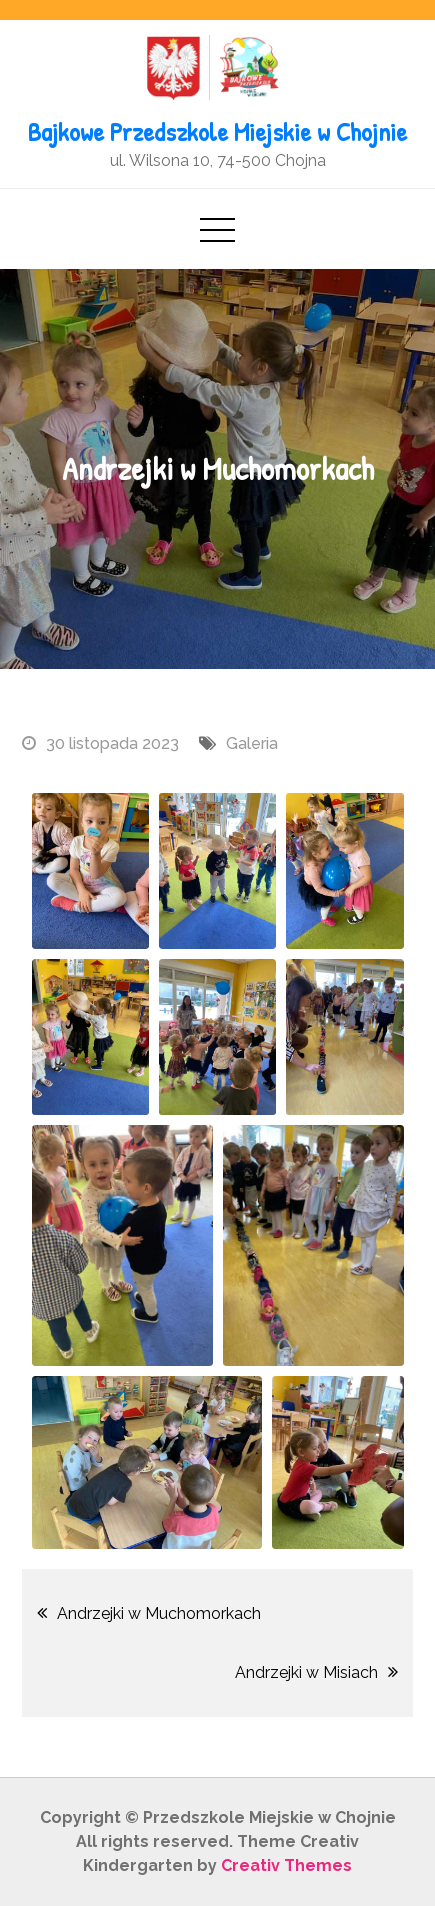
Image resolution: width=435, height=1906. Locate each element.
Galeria (252, 743)
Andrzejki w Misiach (306, 1672)
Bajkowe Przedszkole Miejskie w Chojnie (217, 131)
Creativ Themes (286, 1865)
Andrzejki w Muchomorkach (159, 1613)
